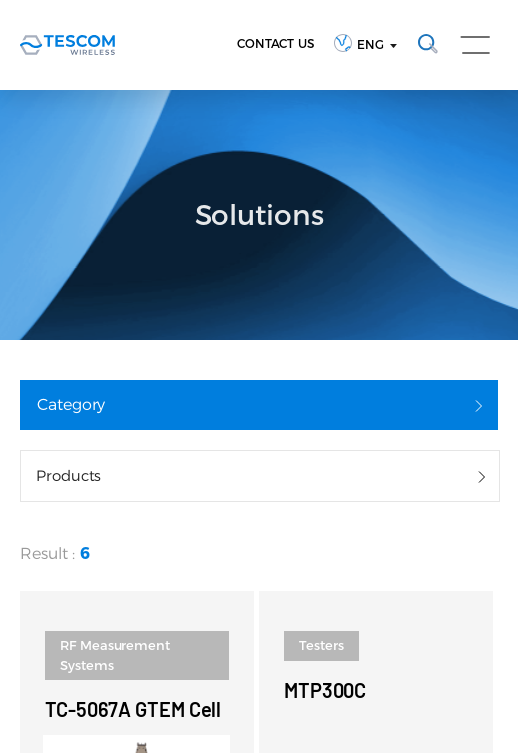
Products (68, 475)
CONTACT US (275, 43)
